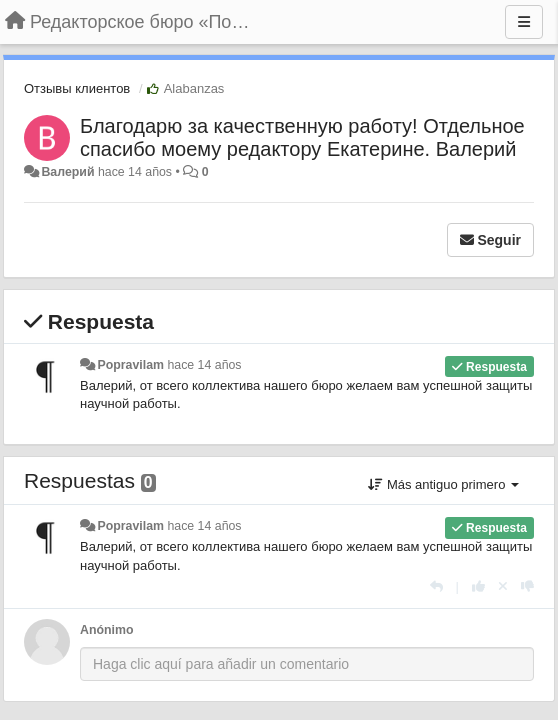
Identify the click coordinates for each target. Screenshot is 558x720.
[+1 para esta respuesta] (478, 586)
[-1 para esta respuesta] (527, 586)
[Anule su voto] (503, 586)
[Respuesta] (436, 586)
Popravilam (130, 365)
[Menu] (524, 22)
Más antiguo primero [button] (443, 484)
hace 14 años (204, 365)
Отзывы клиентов (77, 88)
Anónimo (106, 630)
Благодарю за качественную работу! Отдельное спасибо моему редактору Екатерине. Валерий (302, 137)
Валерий (67, 172)
